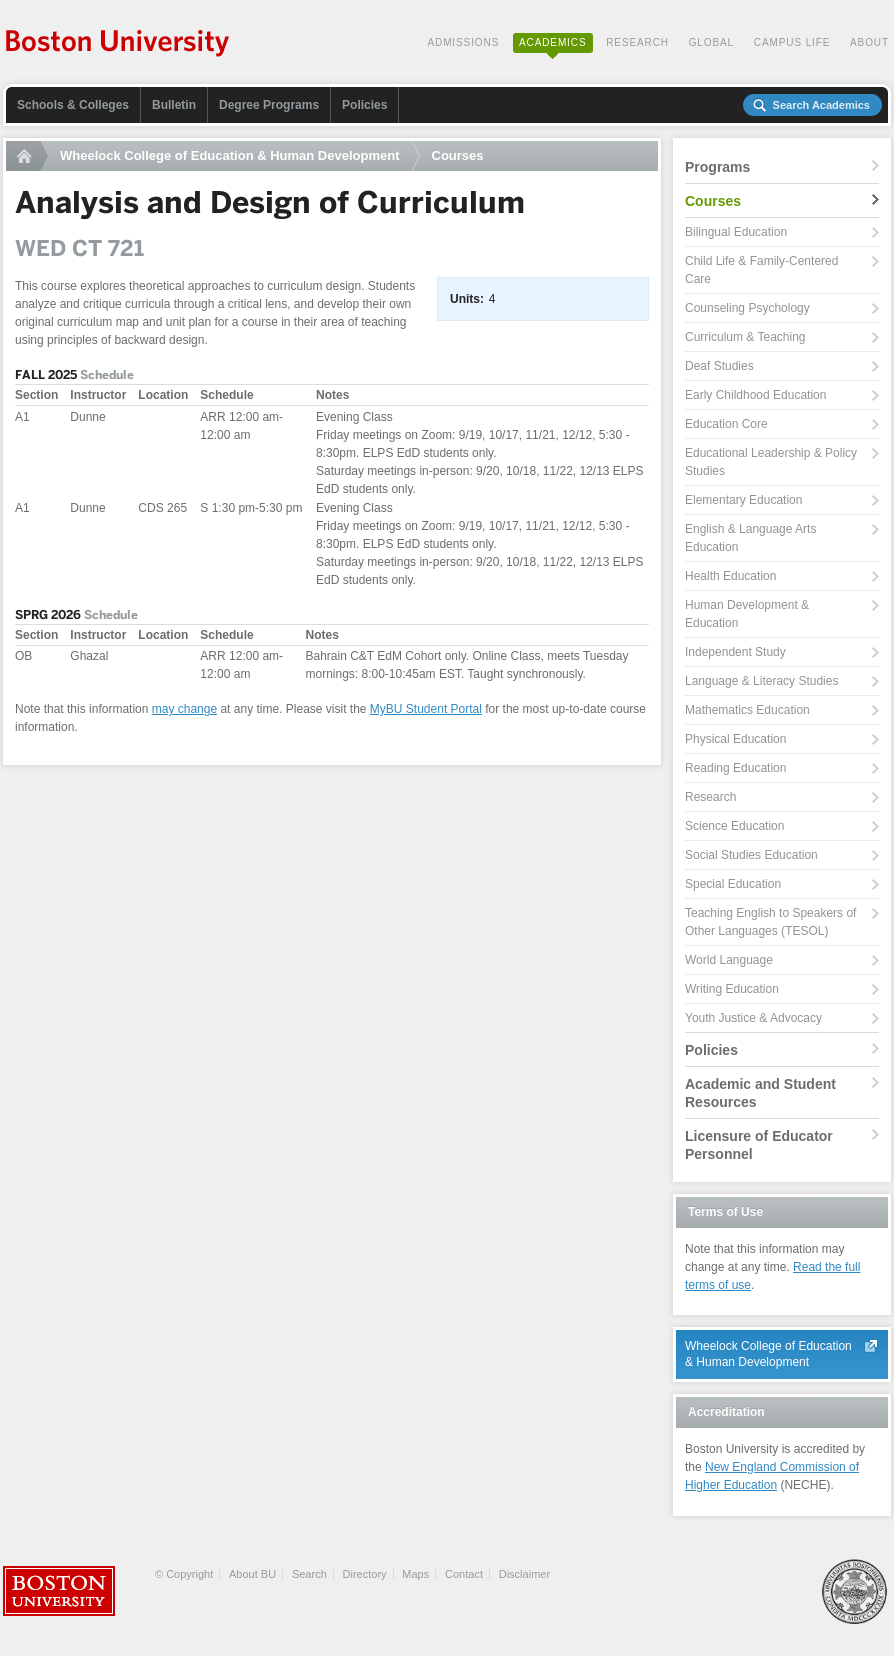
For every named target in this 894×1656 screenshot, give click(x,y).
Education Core (726, 424)
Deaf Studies (719, 366)
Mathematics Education (747, 710)
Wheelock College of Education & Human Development (230, 155)
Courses (458, 155)
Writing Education (732, 989)
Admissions (463, 42)
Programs (717, 167)
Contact (464, 1574)
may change (184, 709)
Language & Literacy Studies (761, 681)
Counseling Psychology (747, 308)
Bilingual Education (736, 232)
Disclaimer (524, 1574)
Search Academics (821, 105)
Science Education (734, 826)
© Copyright (184, 1574)
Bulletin (174, 105)
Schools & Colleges (73, 105)
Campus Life (792, 42)
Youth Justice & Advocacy (753, 1018)
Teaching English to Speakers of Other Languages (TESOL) (770, 922)
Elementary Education (743, 500)
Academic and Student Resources (760, 1093)
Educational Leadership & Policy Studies (771, 462)
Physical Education (735, 739)
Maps (415, 1574)
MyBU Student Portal (426, 709)
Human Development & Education (747, 614)
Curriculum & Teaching (745, 337)
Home (27, 156)
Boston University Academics (118, 45)
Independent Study (735, 652)
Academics (553, 42)
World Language (729, 960)
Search (309, 1574)
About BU (252, 1574)
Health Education (730, 576)
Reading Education (735, 768)
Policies (364, 105)
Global (711, 42)
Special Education (733, 884)
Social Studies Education (751, 855)
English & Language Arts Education (750, 538)
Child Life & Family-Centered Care (761, 270)
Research (637, 42)
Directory (365, 1574)
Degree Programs (269, 105)
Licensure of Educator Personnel (759, 1145)
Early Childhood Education (755, 395)
